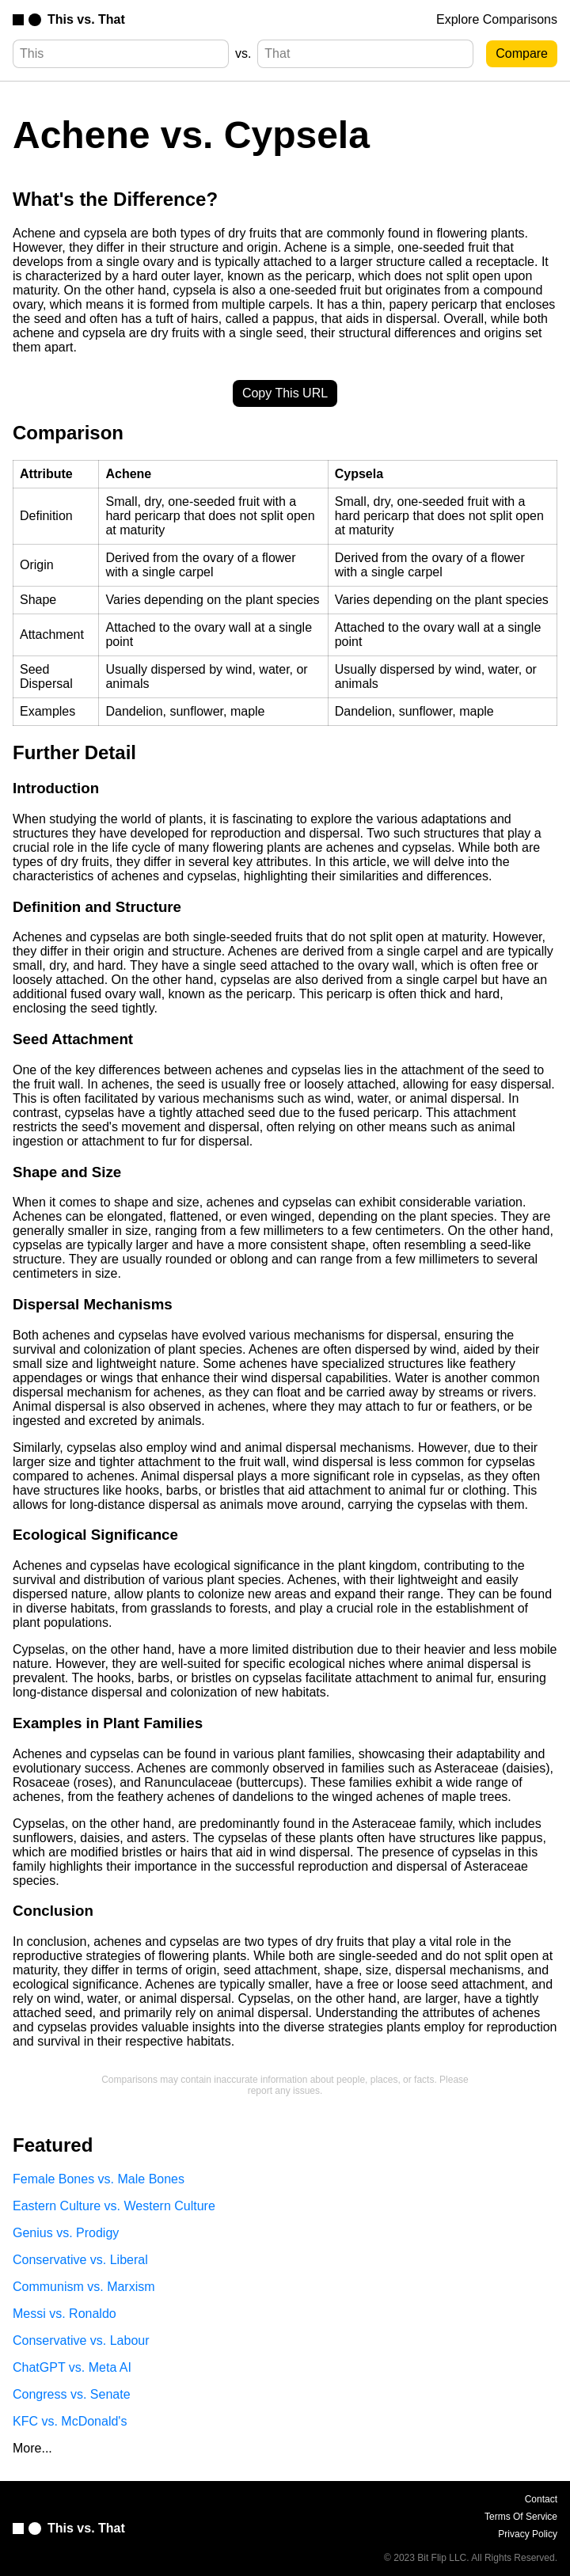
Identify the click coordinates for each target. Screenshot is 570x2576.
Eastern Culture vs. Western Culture (114, 2206)
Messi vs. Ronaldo (64, 2313)
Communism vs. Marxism (84, 2286)
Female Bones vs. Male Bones (98, 2179)
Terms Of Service (520, 2516)
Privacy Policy (527, 2534)
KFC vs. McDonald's (70, 2421)
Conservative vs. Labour (81, 2340)
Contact (541, 2499)
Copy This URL (285, 393)
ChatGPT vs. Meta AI (72, 2367)
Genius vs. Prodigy (66, 2233)
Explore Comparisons (496, 19)
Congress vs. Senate (72, 2394)
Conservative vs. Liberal (80, 2259)
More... (32, 2448)
